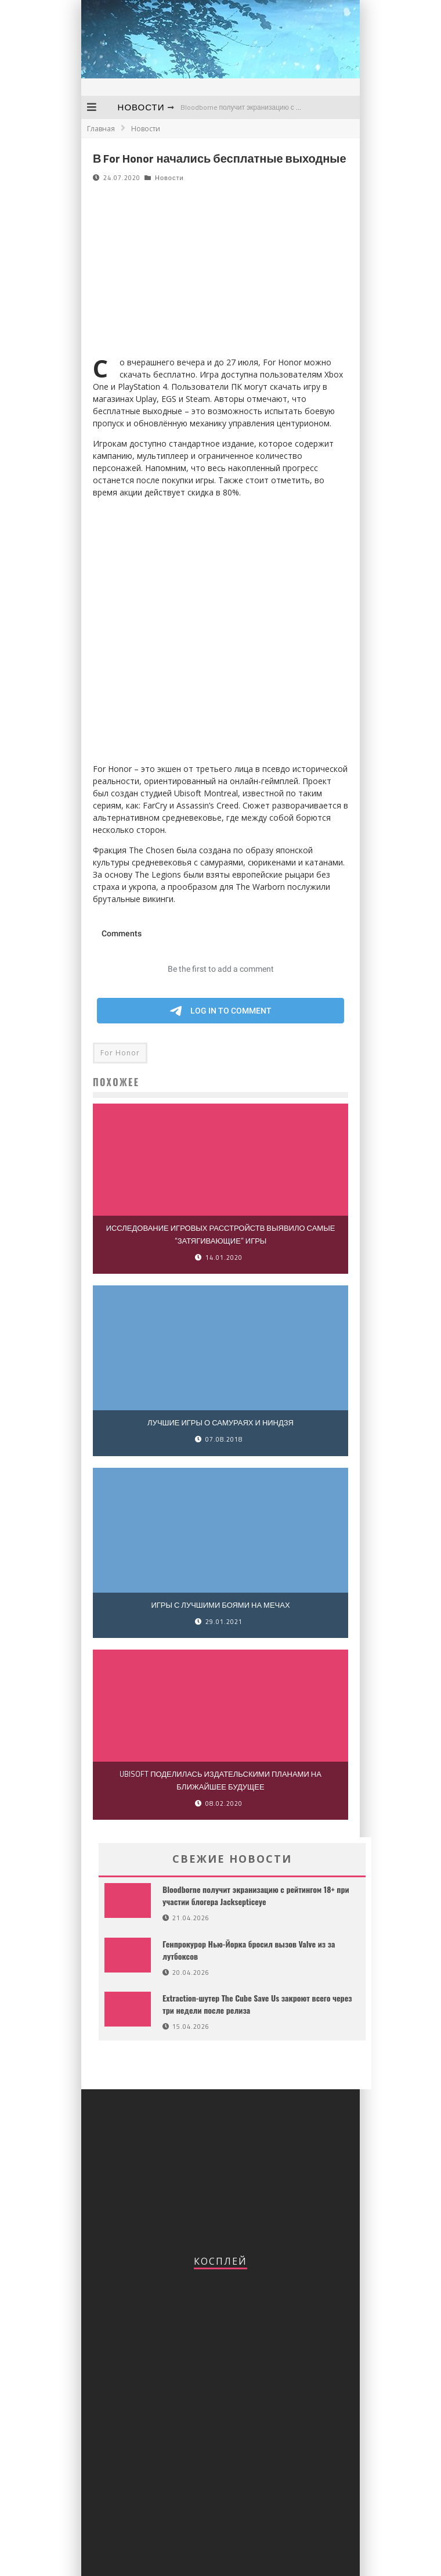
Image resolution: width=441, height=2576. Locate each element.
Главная (101, 129)
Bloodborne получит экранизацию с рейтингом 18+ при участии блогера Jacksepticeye (255, 1895)
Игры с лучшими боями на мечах (220, 1605)
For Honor (120, 1053)
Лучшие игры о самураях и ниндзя (220, 1422)
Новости (141, 107)
